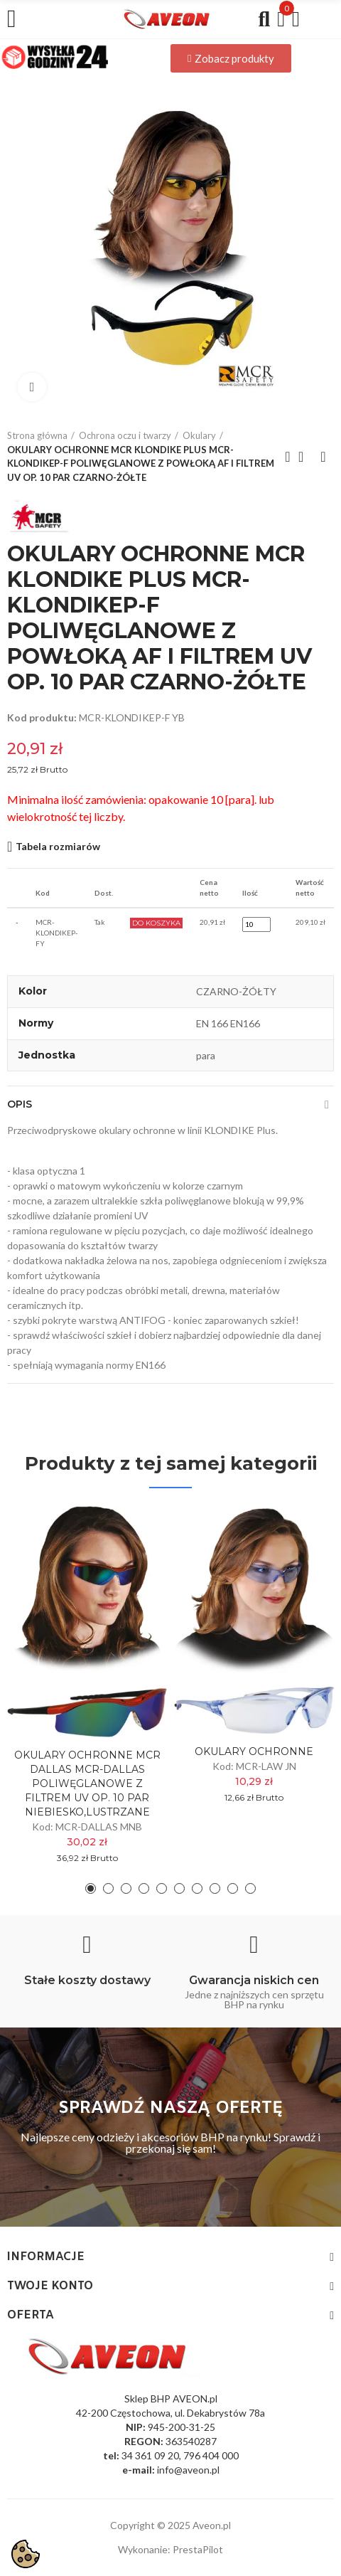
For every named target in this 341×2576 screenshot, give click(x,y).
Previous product (287, 457)
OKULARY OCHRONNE (254, 1751)
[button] (230, 58)
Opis (19, 1104)
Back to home (305, 457)
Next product (323, 457)
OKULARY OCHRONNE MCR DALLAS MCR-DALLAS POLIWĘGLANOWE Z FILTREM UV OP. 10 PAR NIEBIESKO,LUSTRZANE (87, 1783)
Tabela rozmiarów (58, 846)
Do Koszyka (156, 923)
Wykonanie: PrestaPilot (170, 2549)
